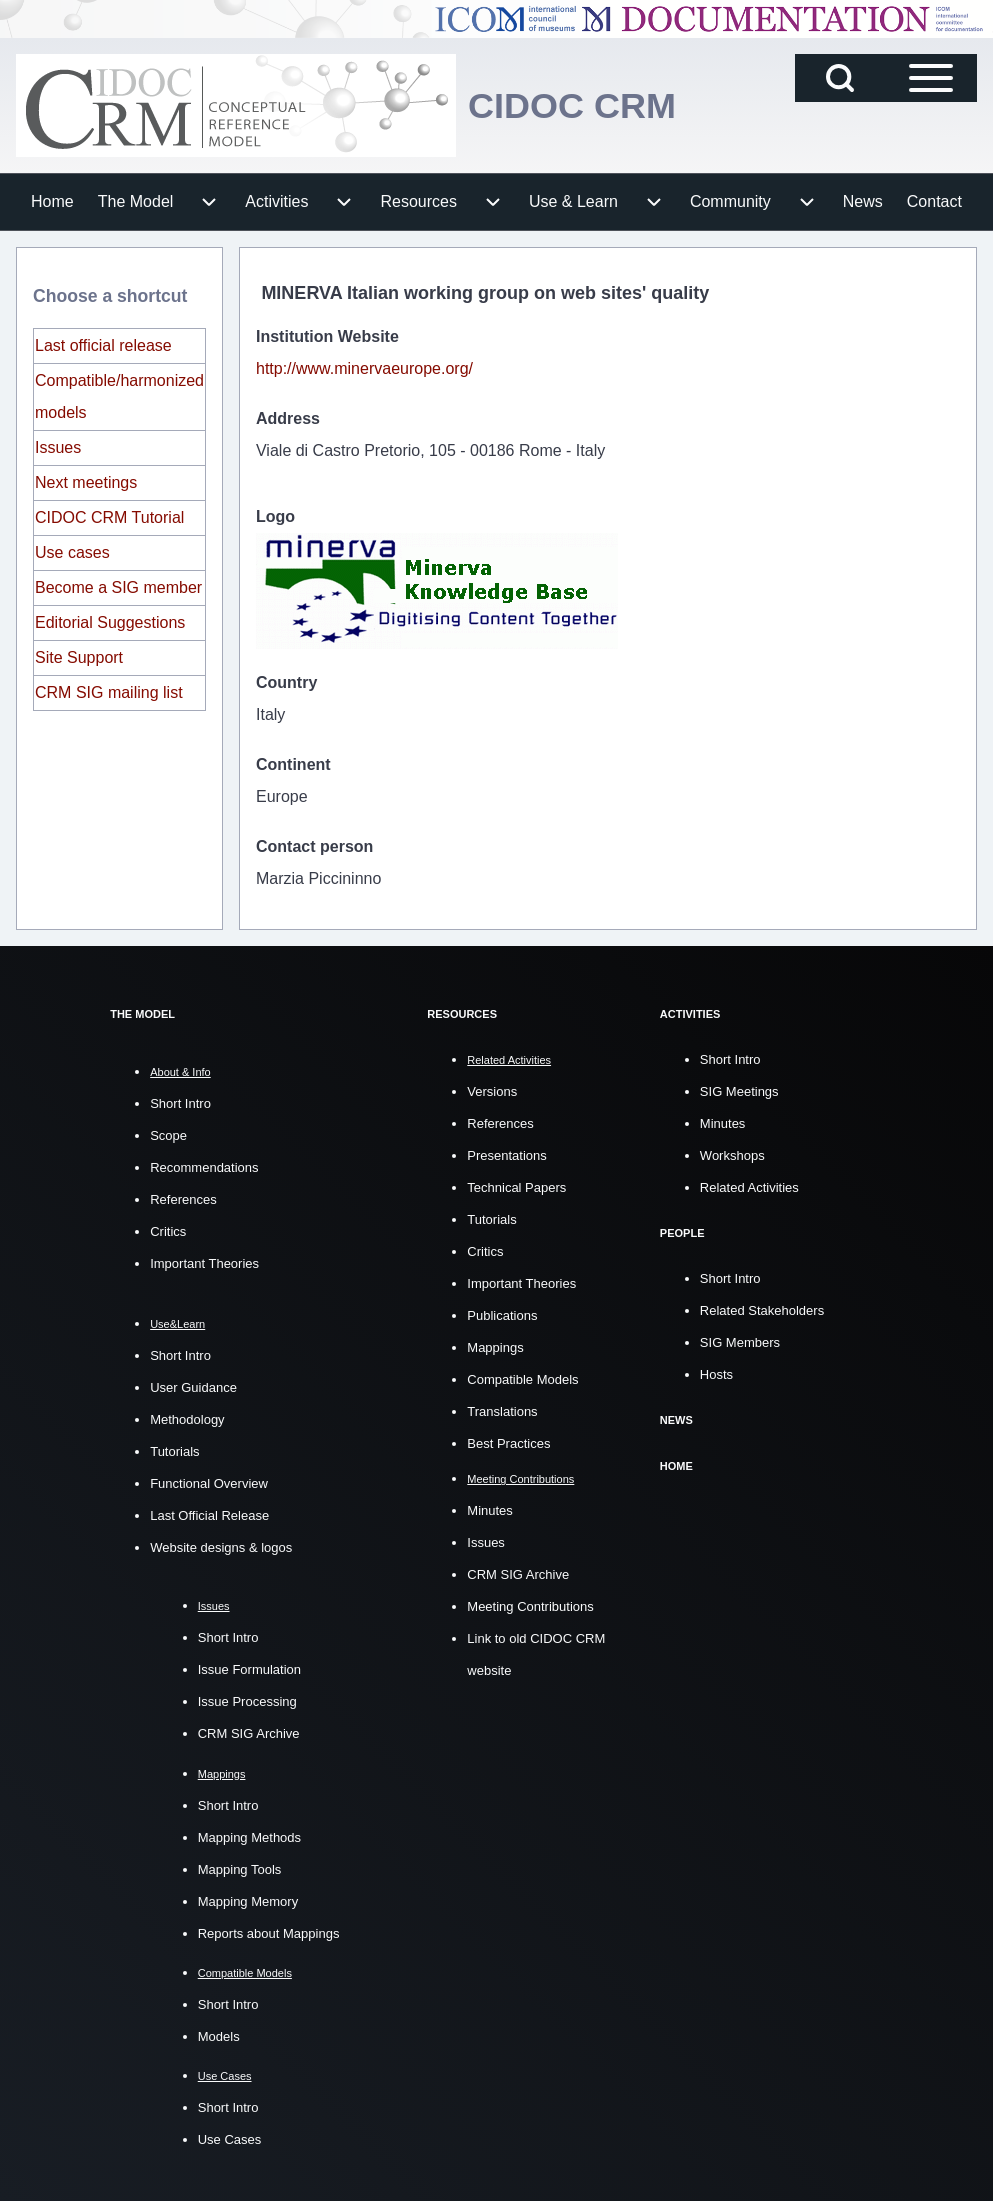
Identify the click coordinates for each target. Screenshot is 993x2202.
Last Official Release (209, 1515)
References (183, 1199)
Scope (168, 1135)
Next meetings (86, 482)
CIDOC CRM (572, 105)
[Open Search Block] (840, 78)
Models (219, 2036)
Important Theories (204, 1263)
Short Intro (180, 1103)
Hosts (716, 1372)
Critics (168, 1231)
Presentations (507, 1154)
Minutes (490, 1509)
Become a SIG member (118, 587)
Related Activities (749, 1186)
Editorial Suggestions (110, 622)
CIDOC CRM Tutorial (109, 517)
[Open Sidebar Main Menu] (931, 78)
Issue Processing (247, 1701)
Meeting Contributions (530, 1605)
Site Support (79, 657)
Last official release (103, 345)
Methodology (187, 1419)
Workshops (732, 1154)
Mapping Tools (240, 1869)
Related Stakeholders (762, 1308)
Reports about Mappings (269, 1933)
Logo (275, 516)
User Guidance (193, 1387)
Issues (58, 447)
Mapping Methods (249, 1837)
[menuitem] (52, 202)
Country (286, 682)
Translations (502, 1410)
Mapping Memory (248, 1901)
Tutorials (174, 1451)
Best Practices (508, 1442)
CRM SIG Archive (249, 1733)
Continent (293, 764)
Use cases (72, 552)
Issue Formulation (249, 1669)
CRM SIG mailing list (109, 692)
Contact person (314, 846)
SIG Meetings (739, 1090)
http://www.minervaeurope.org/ (364, 368)
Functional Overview (209, 1483)
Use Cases (230, 2139)
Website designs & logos (221, 1547)
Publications (502, 1314)
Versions (492, 1090)
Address (288, 418)
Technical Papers (516, 1186)
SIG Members (740, 1340)
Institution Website (327, 336)
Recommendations (204, 1167)
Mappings (495, 1346)
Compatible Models (522, 1378)
